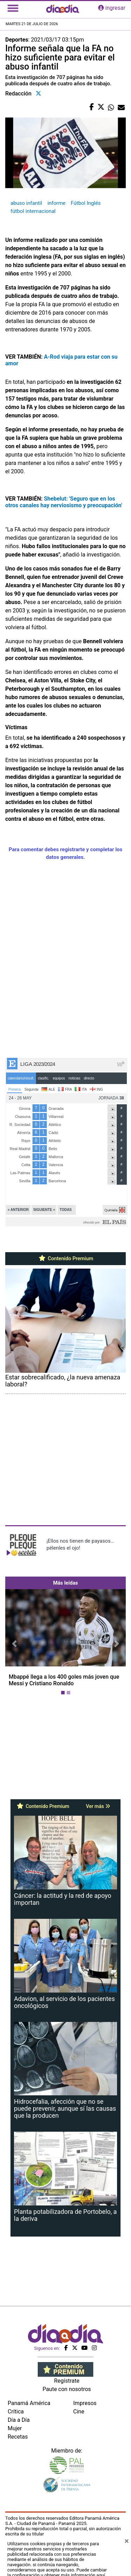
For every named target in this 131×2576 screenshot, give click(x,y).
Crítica (16, 2411)
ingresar (111, 8)
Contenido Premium (65, 1258)
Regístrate (66, 2380)
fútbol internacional (33, 211)
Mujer (15, 2428)
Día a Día (19, 2420)
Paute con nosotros (67, 2389)
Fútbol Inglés (86, 203)
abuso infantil (26, 203)
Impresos (85, 2403)
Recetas (18, 2436)
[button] (14, 1643)
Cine (79, 2411)
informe (57, 203)
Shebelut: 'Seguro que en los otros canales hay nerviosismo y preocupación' (63, 502)
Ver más (98, 1806)
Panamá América (29, 2403)
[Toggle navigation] (13, 8)
